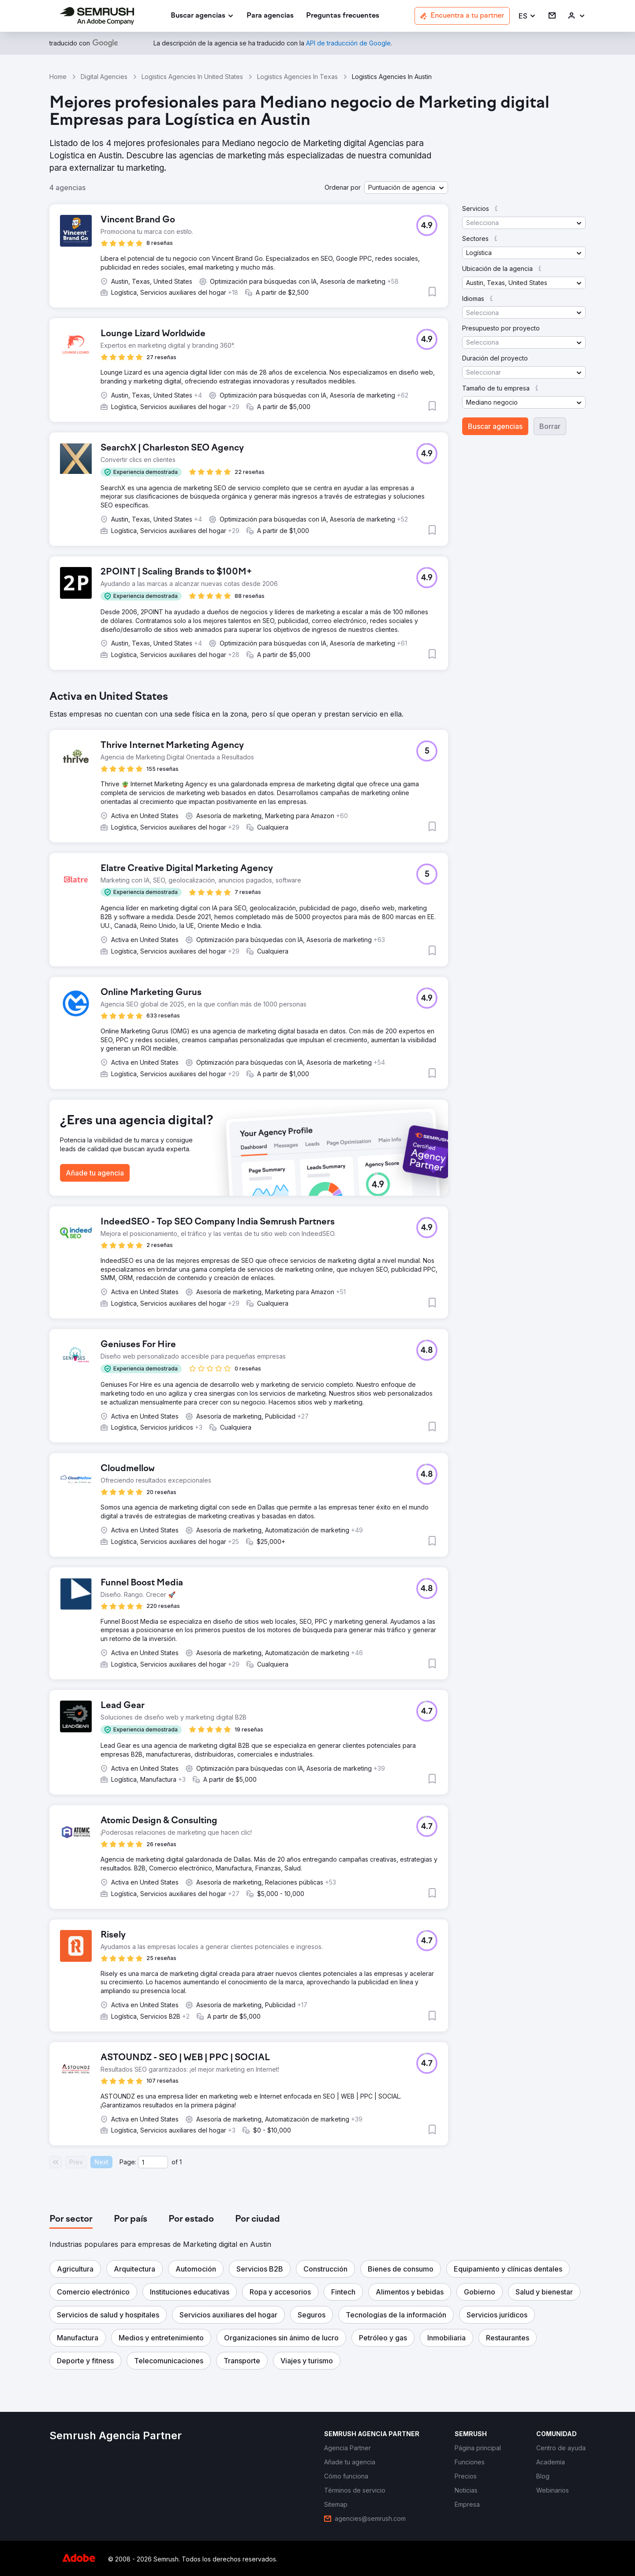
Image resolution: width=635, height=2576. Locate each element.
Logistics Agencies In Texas (297, 76)
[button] (527, 16)
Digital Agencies (104, 76)
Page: (128, 2162)
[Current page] (153, 2162)
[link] (270, 16)
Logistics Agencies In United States (192, 76)
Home (58, 76)
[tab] (71, 2219)
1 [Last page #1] (180, 2162)
